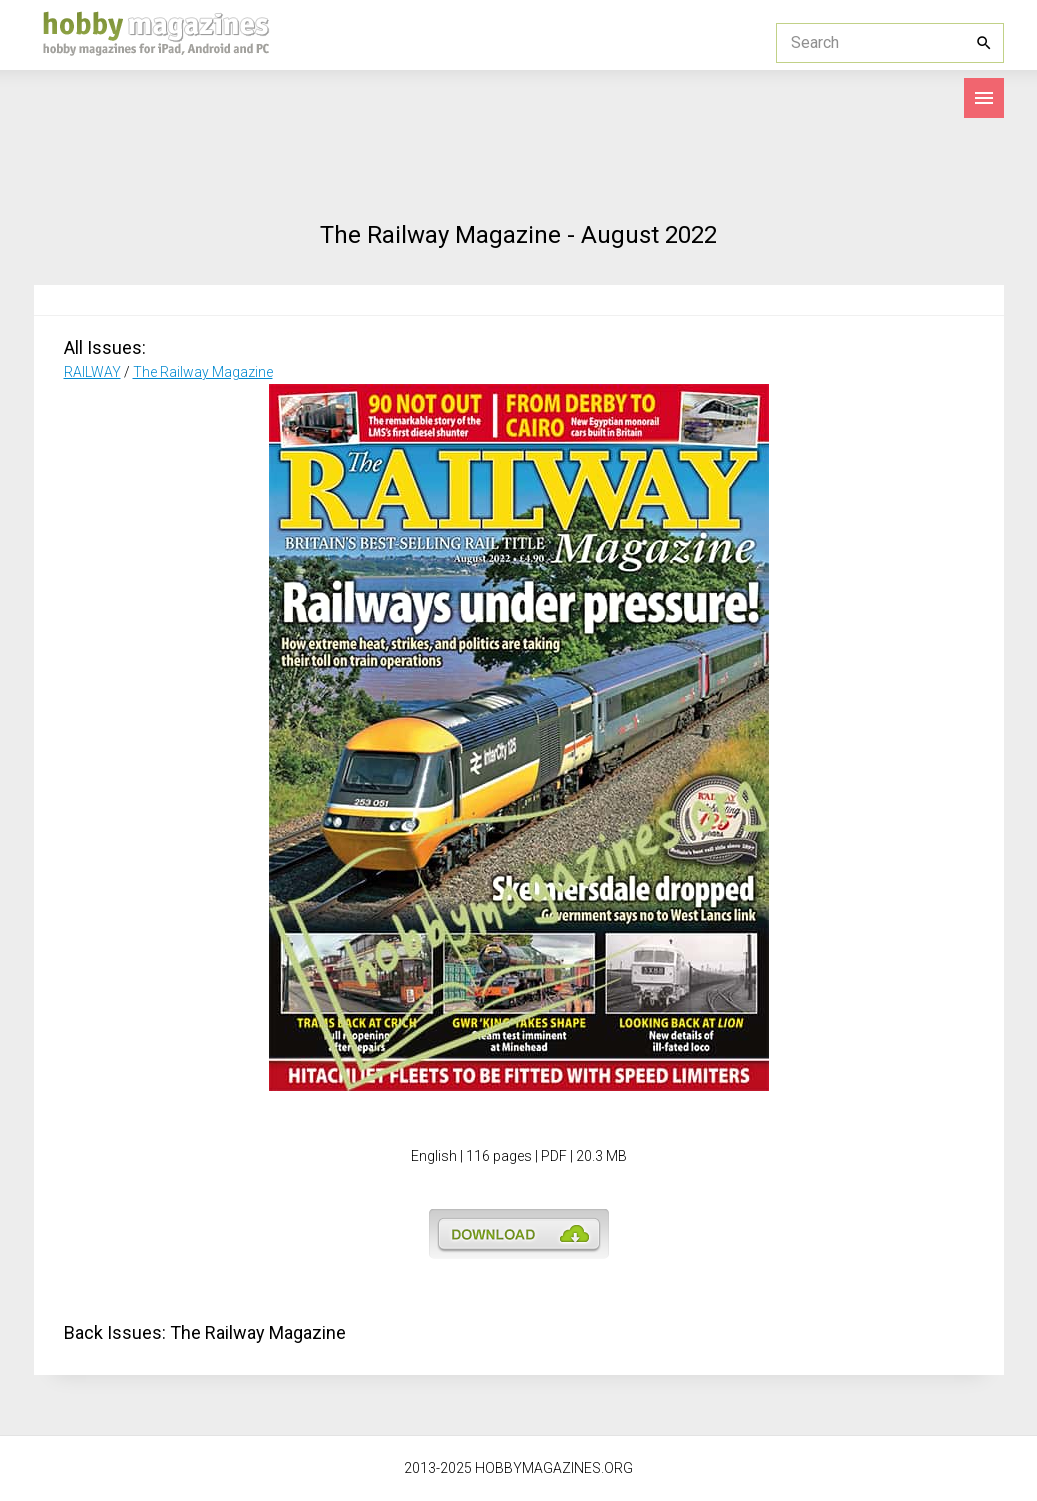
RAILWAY (92, 372)
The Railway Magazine (203, 372)
